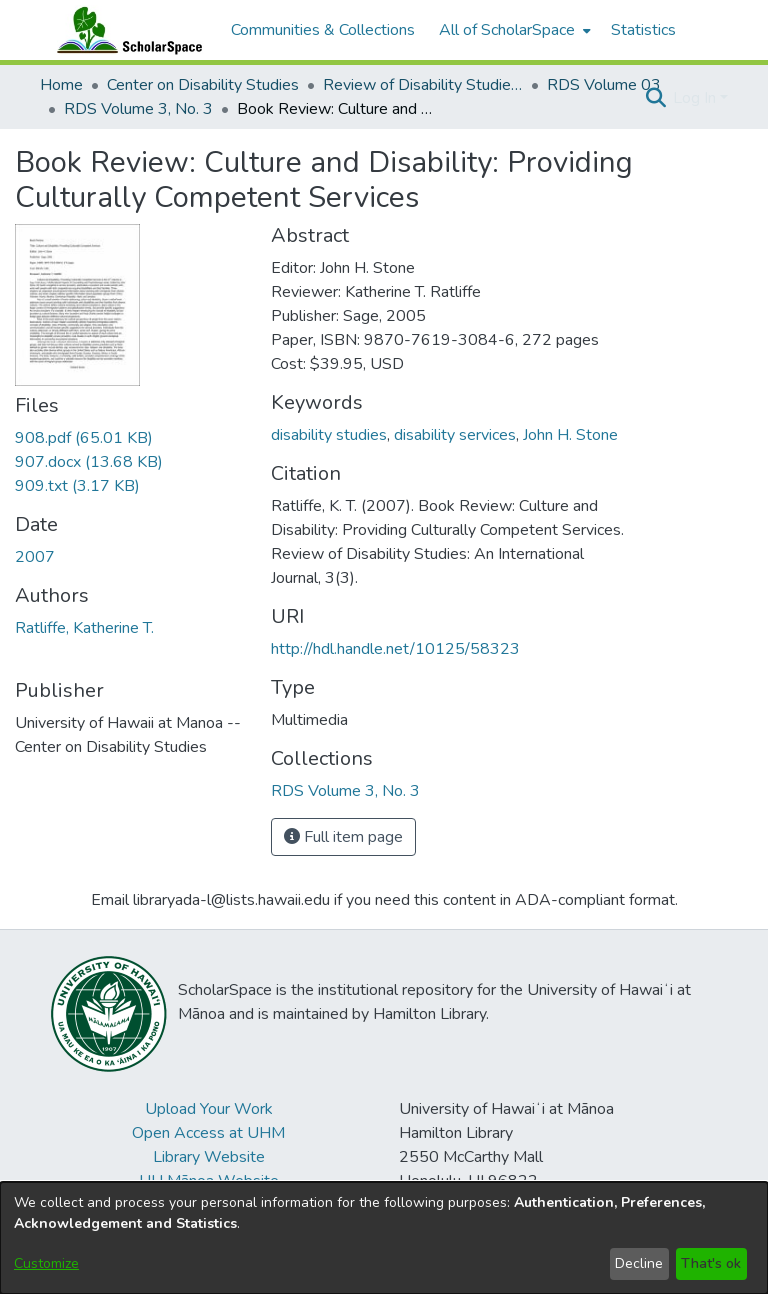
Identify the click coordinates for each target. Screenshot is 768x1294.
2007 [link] (35, 557)
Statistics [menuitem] (643, 30)
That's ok (711, 1263)
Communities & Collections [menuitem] (323, 30)
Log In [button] (696, 98)
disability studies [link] (329, 435)
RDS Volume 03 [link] (604, 85)
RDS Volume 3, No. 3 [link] (138, 109)
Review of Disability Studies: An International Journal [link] (423, 85)
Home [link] (61, 85)
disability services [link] (455, 435)
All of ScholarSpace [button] (507, 30)
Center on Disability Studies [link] (203, 85)
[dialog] (384, 1238)
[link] (84, 438)
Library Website (209, 1157)
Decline (639, 1263)
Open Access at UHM (208, 1133)
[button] (655, 98)
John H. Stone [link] (570, 435)
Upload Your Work (209, 1109)
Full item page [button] (343, 837)
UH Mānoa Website (209, 1181)
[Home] (125, 30)
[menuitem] (513, 30)
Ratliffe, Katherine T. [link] (84, 628)
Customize (46, 1263)
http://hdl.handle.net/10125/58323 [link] (395, 649)
